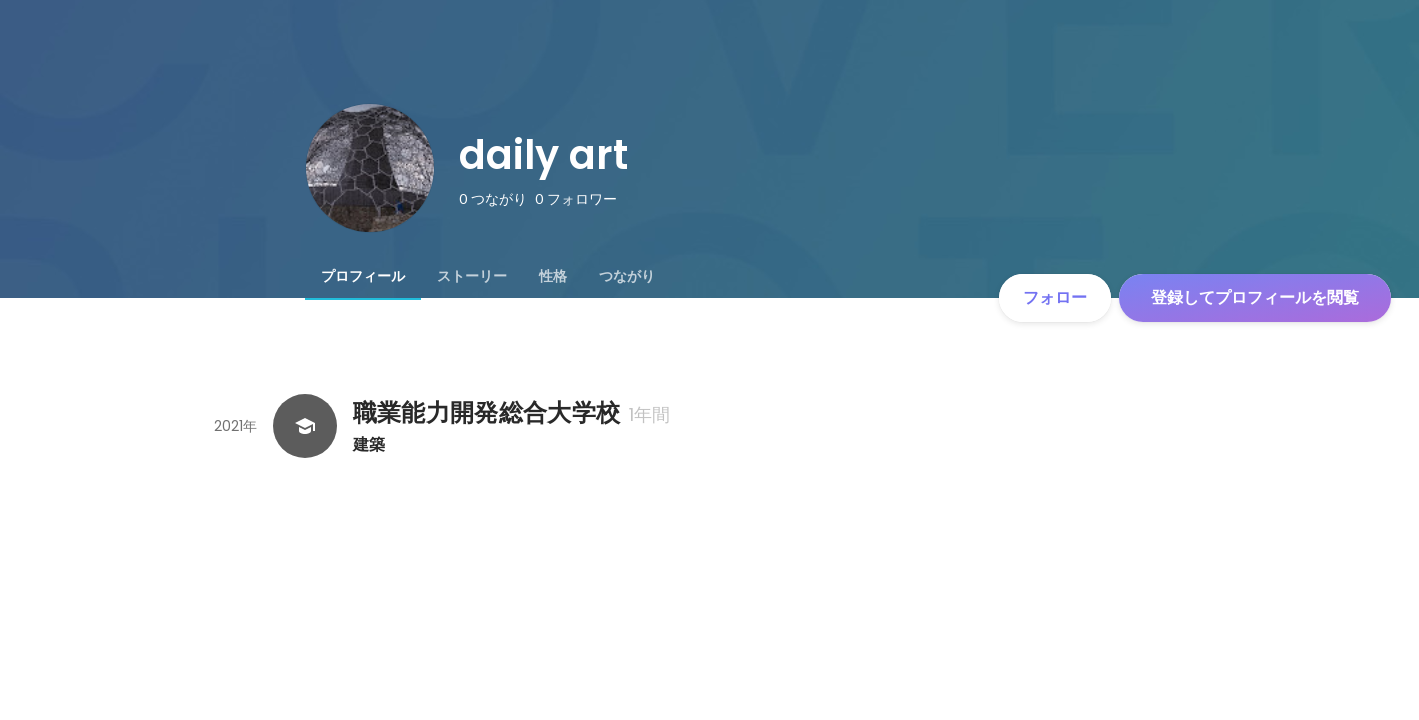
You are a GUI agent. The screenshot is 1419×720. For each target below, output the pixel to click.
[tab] (363, 276)
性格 (553, 276)
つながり (627, 276)
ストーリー (472, 276)
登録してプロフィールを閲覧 (1255, 297)
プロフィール (363, 276)
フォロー (1055, 297)
